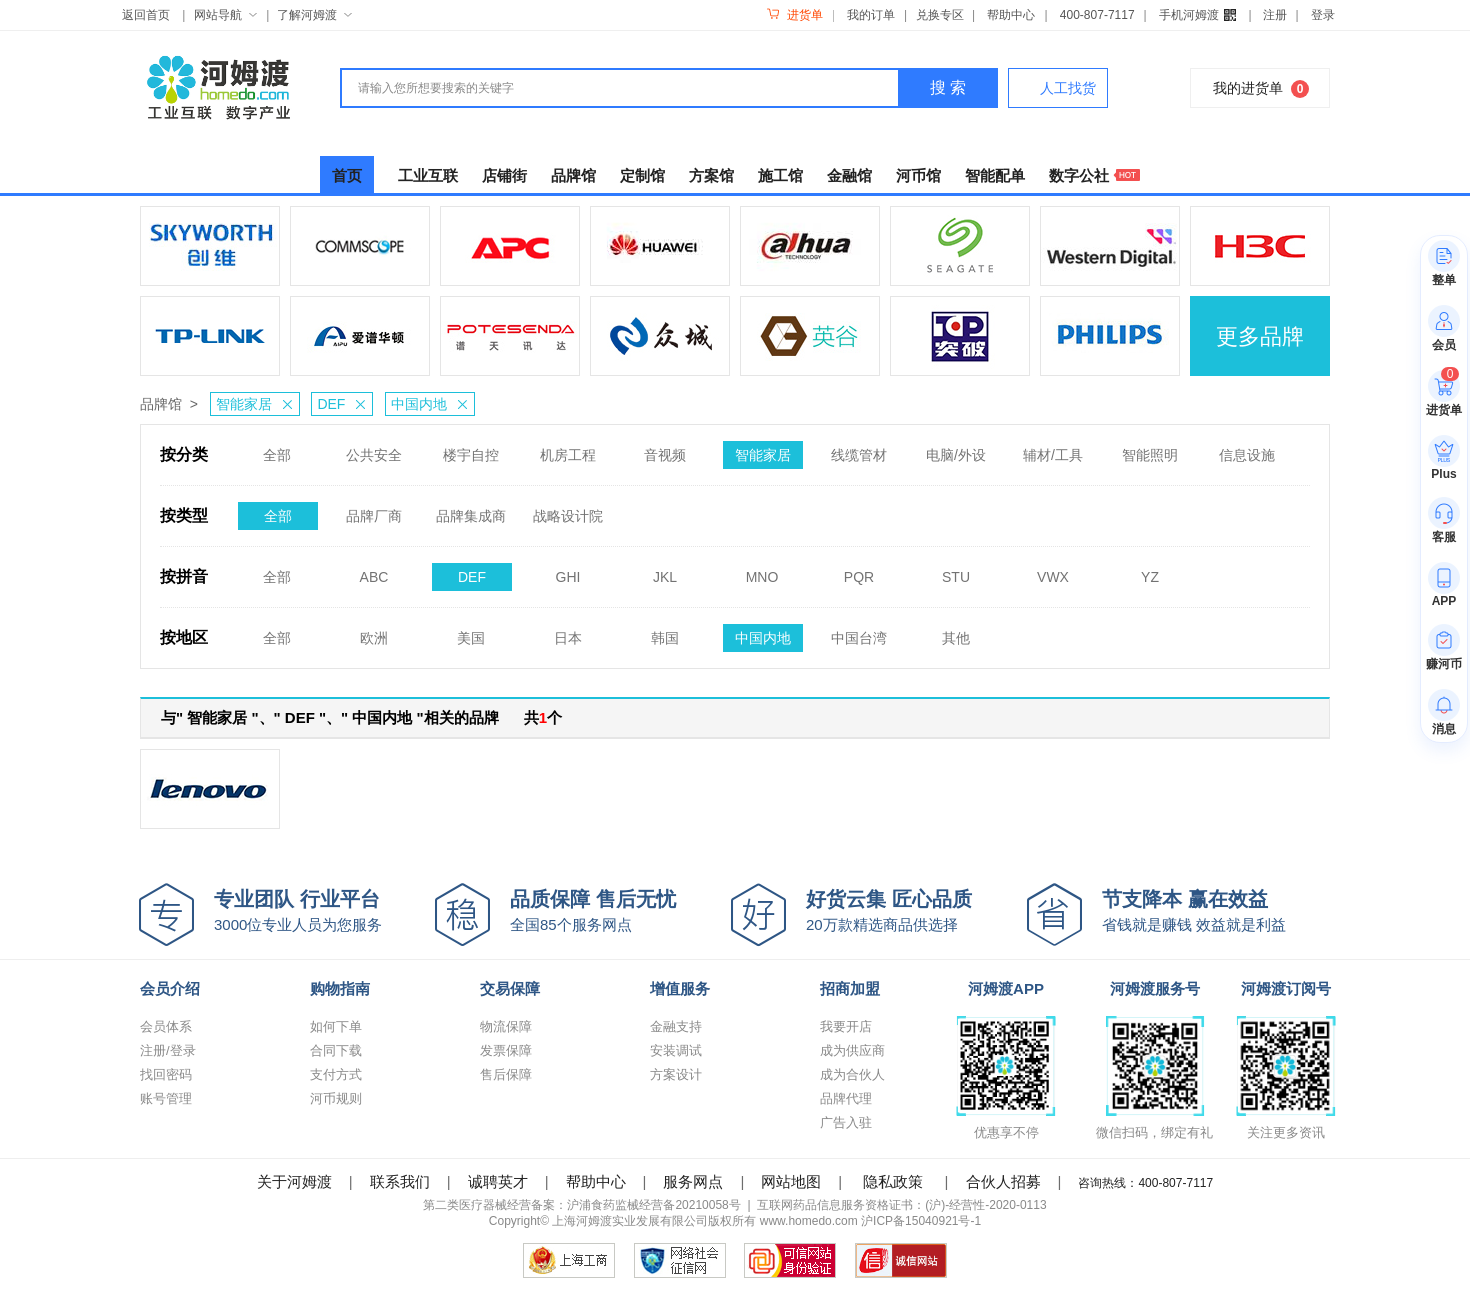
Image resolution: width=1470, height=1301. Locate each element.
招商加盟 (850, 988)
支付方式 (336, 1074)
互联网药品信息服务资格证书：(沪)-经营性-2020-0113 (901, 1205)
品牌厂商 (374, 510)
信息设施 (1247, 449)
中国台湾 (859, 632)
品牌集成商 (471, 510)
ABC (374, 571)
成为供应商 (852, 1050)
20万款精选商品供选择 (917, 909)
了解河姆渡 (314, 15)
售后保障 (506, 1074)
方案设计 (676, 1074)
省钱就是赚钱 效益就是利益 (1213, 909)
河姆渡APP (1006, 988)
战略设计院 (568, 510)
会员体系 (166, 1026)
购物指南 (340, 988)
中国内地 (432, 404)
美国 (471, 632)
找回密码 (166, 1074)
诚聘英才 (498, 1181)
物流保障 (506, 1026)
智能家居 (257, 404)
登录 (1323, 15)
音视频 (665, 449)
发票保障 (506, 1050)
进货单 (794, 15)
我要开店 (846, 1026)
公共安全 (374, 449)
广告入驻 (846, 1122)
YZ (1150, 571)
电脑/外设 (956, 449)
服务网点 (693, 1181)
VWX (1053, 571)
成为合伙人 (852, 1074)
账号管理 (166, 1098)
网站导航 (225, 15)
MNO (762, 571)
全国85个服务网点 (621, 909)
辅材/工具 (1053, 449)
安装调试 (676, 1050)
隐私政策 (893, 1181)
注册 (1275, 15)
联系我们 (400, 1181)
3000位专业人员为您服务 (325, 909)
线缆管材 (859, 449)
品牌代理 (846, 1098)
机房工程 (568, 449)
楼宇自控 (471, 449)
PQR (859, 571)
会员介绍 (170, 988)
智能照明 (1150, 449)
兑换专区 (940, 15)
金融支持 (676, 1026)
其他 (956, 632)
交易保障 (510, 988)
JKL (665, 571)
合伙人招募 (1003, 1181)
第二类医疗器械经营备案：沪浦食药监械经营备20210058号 (581, 1205)
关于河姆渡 (294, 1181)
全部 (277, 449)
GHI (568, 571)
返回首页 (146, 15)
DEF (344, 404)
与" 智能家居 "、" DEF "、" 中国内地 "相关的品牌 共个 (361, 718)
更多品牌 (1260, 336)
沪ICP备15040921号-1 (921, 1221)
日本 (568, 632)
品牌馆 (161, 404)
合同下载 (336, 1050)
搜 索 (948, 87)
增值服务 (680, 988)
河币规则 (336, 1098)
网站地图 (791, 1181)
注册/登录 (168, 1050)
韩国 (665, 632)
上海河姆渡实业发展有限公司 (630, 1221)
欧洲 (374, 632)
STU (956, 571)
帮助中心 (1011, 15)
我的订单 (871, 15)
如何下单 (336, 1026)
